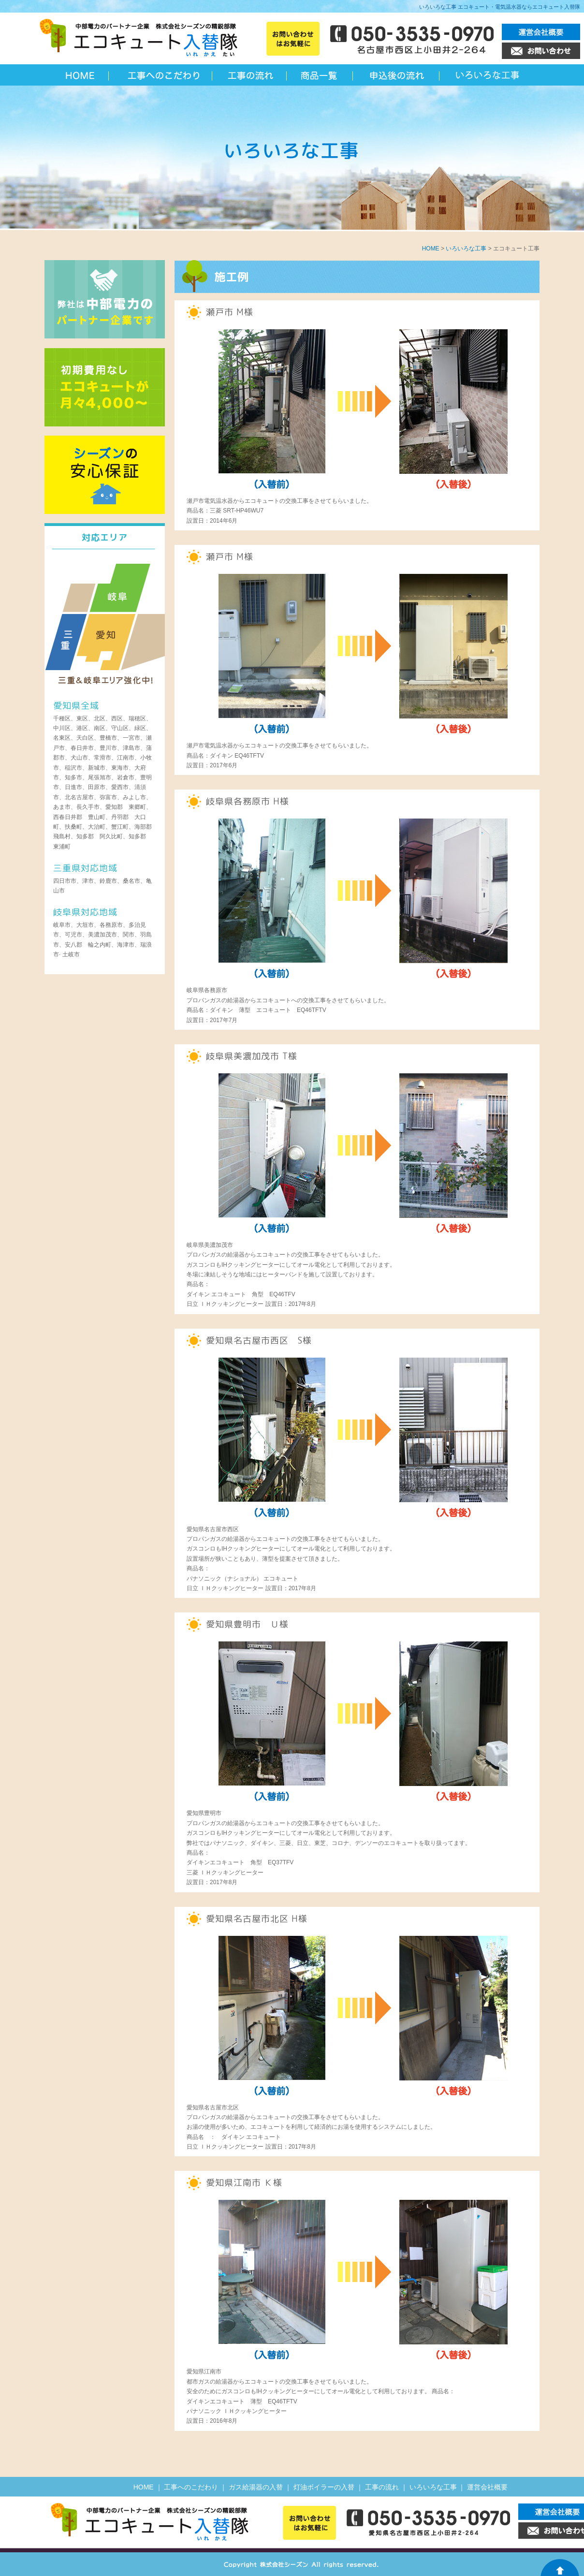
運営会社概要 (487, 2487)
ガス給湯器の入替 (256, 2487)
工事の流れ (250, 75)
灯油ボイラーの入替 (323, 2487)
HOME (430, 248)
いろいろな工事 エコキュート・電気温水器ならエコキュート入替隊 (499, 7)
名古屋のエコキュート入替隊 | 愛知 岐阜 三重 (80, 75)
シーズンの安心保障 (104, 475)
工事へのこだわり (162, 75)
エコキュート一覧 (320, 75)
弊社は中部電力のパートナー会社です (104, 299)
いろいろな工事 (487, 75)
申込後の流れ (397, 75)
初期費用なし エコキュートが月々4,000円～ (104, 387)
